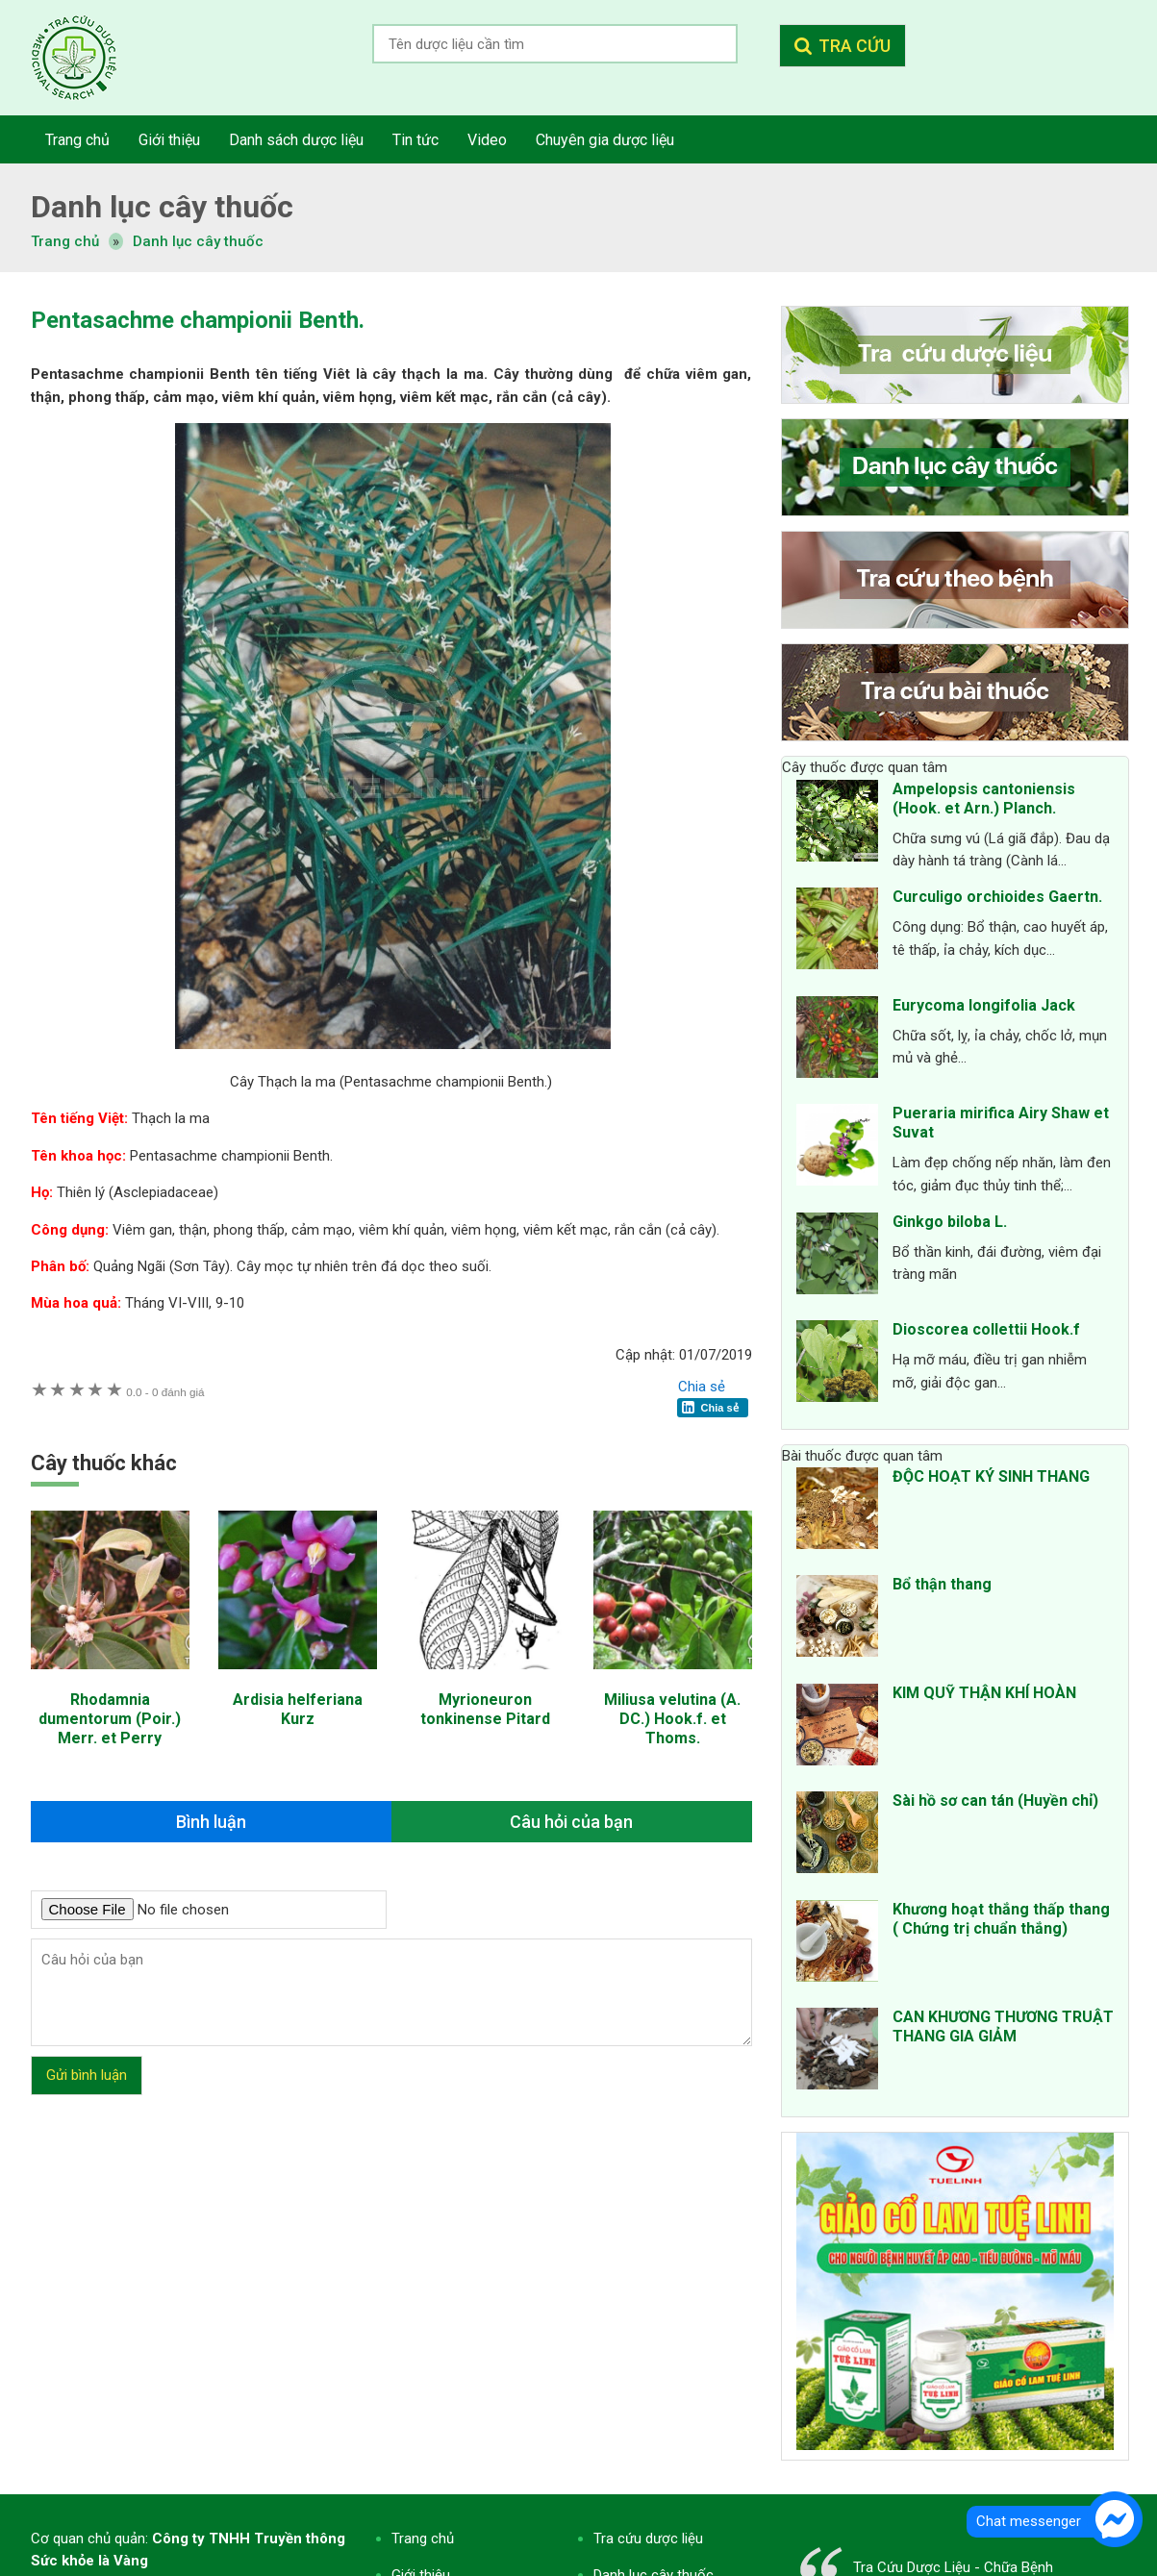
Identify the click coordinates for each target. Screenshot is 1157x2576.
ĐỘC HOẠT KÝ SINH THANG (991, 1476)
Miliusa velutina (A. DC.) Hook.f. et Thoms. (672, 1718)
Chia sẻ (701, 1386)
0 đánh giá (165, 1392)
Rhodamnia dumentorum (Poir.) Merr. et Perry (109, 1718)
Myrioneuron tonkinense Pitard (485, 1709)
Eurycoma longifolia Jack (984, 1005)
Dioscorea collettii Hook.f (986, 1329)
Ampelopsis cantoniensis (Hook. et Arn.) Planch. (984, 798)
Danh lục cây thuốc (198, 241)
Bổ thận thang (942, 1584)
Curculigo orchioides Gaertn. (997, 897)
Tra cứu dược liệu (88, 57)
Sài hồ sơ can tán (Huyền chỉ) (995, 1800)
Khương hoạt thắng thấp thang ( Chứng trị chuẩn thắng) (1001, 1919)
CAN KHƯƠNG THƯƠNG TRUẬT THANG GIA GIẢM (1003, 2026)
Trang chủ (422, 2538)
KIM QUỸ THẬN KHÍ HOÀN (984, 1693)
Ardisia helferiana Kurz (298, 1709)
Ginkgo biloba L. (950, 1222)
